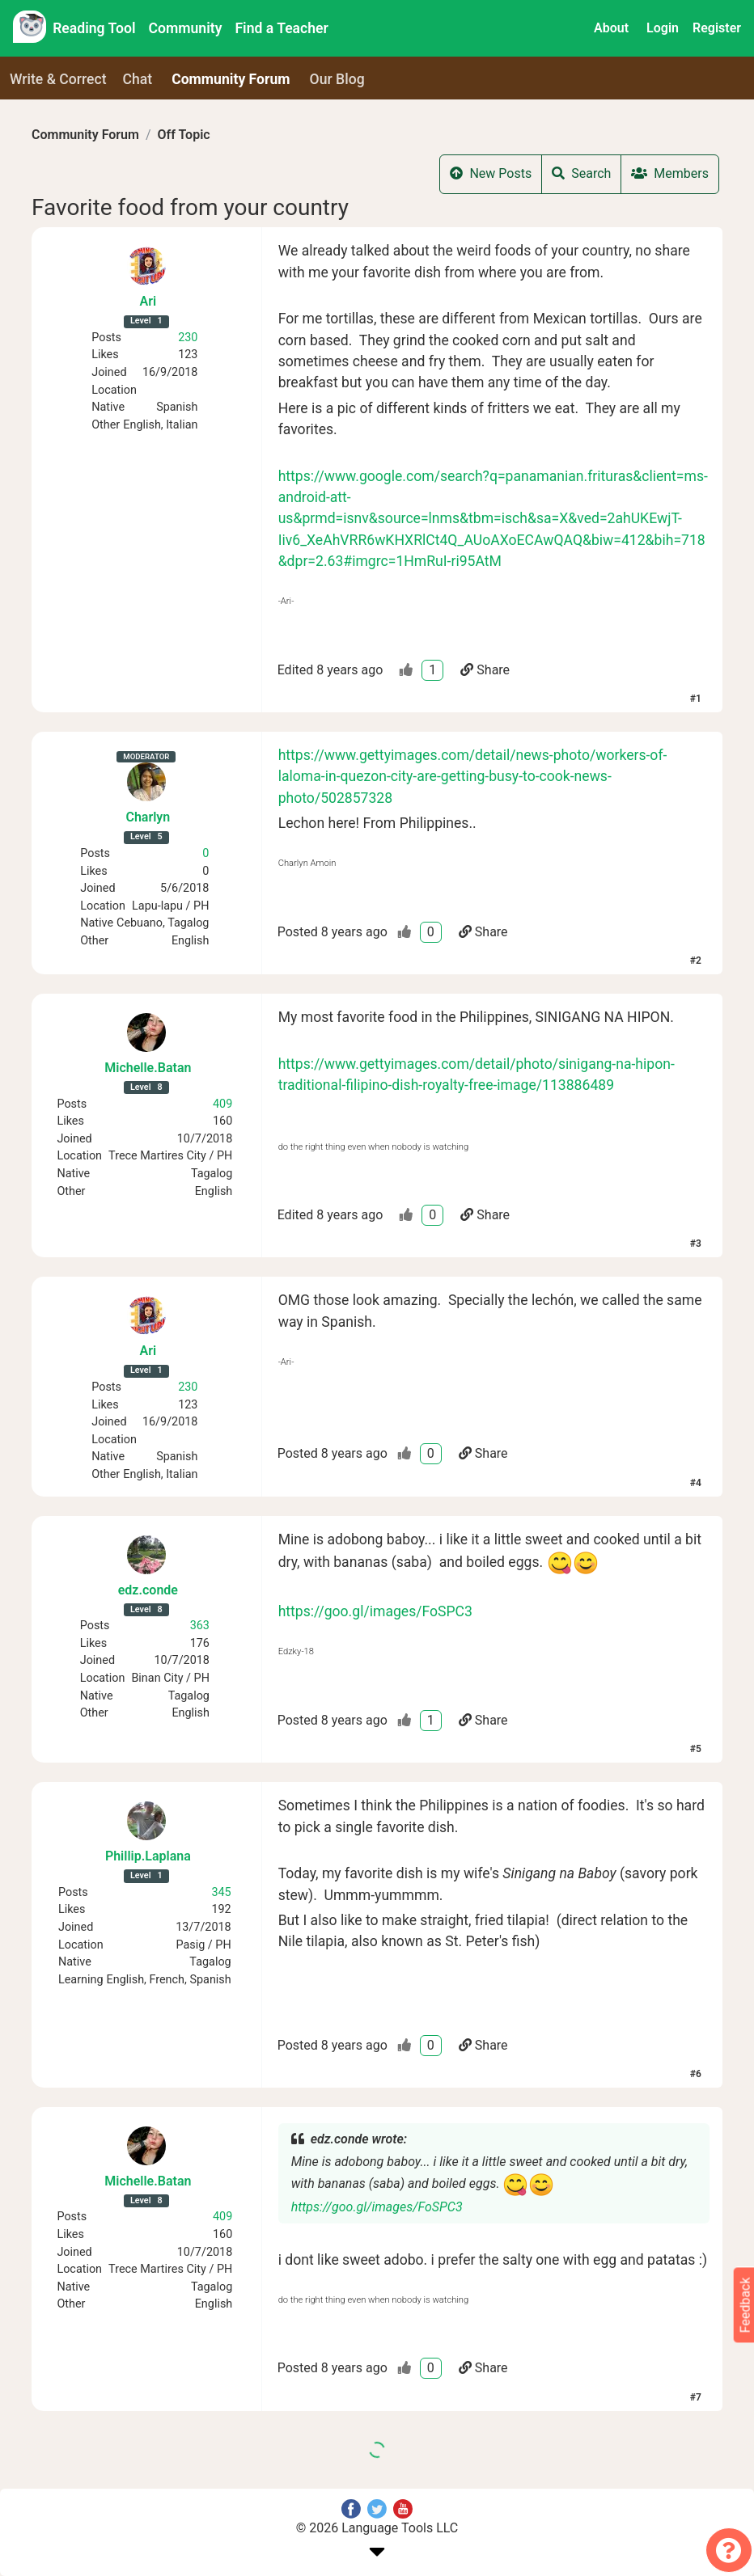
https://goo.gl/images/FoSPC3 (375, 1611)
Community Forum (85, 134)
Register (717, 28)
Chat (138, 79)
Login (662, 28)
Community (185, 28)
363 (200, 1625)
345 (221, 1892)
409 (222, 1104)
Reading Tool (94, 28)
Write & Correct (58, 79)
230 (187, 337)
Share (485, 670)
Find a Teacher (281, 28)
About (611, 28)
